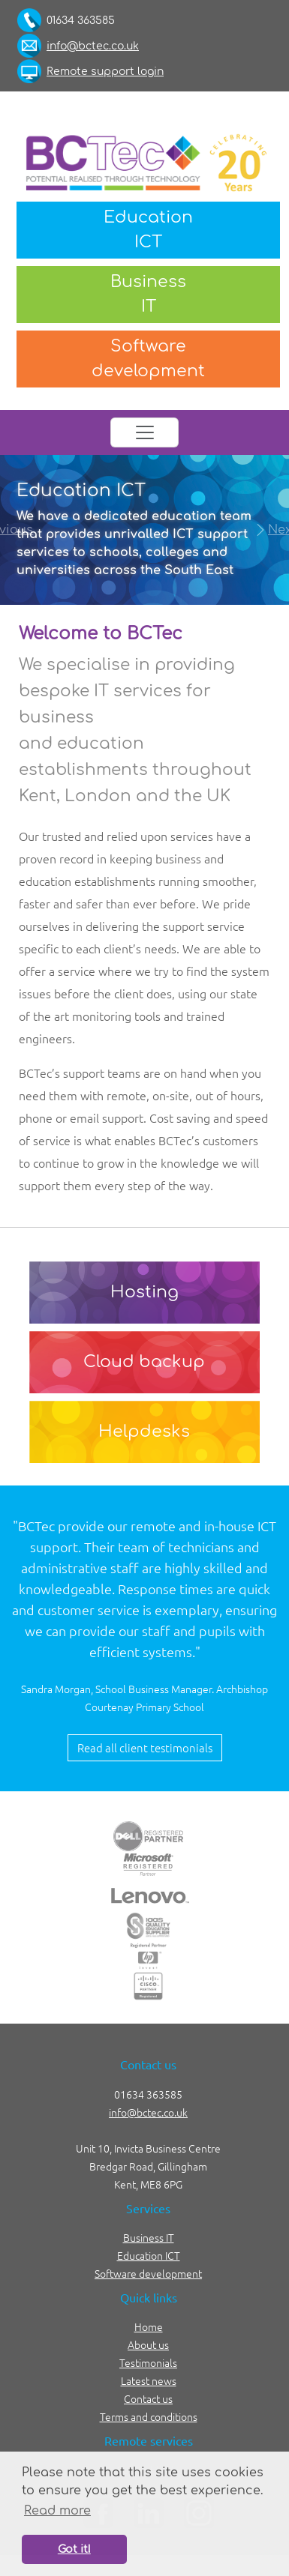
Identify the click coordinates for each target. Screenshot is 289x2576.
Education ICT (148, 2255)
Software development (148, 2273)
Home (148, 2326)
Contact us (148, 2398)
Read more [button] (57, 2511)
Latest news (148, 2380)
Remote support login (105, 71)
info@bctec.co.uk (93, 46)
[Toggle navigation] (144, 432)
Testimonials (148, 2362)
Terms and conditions (148, 2416)
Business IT (148, 2237)
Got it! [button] (74, 2549)
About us (148, 2344)
